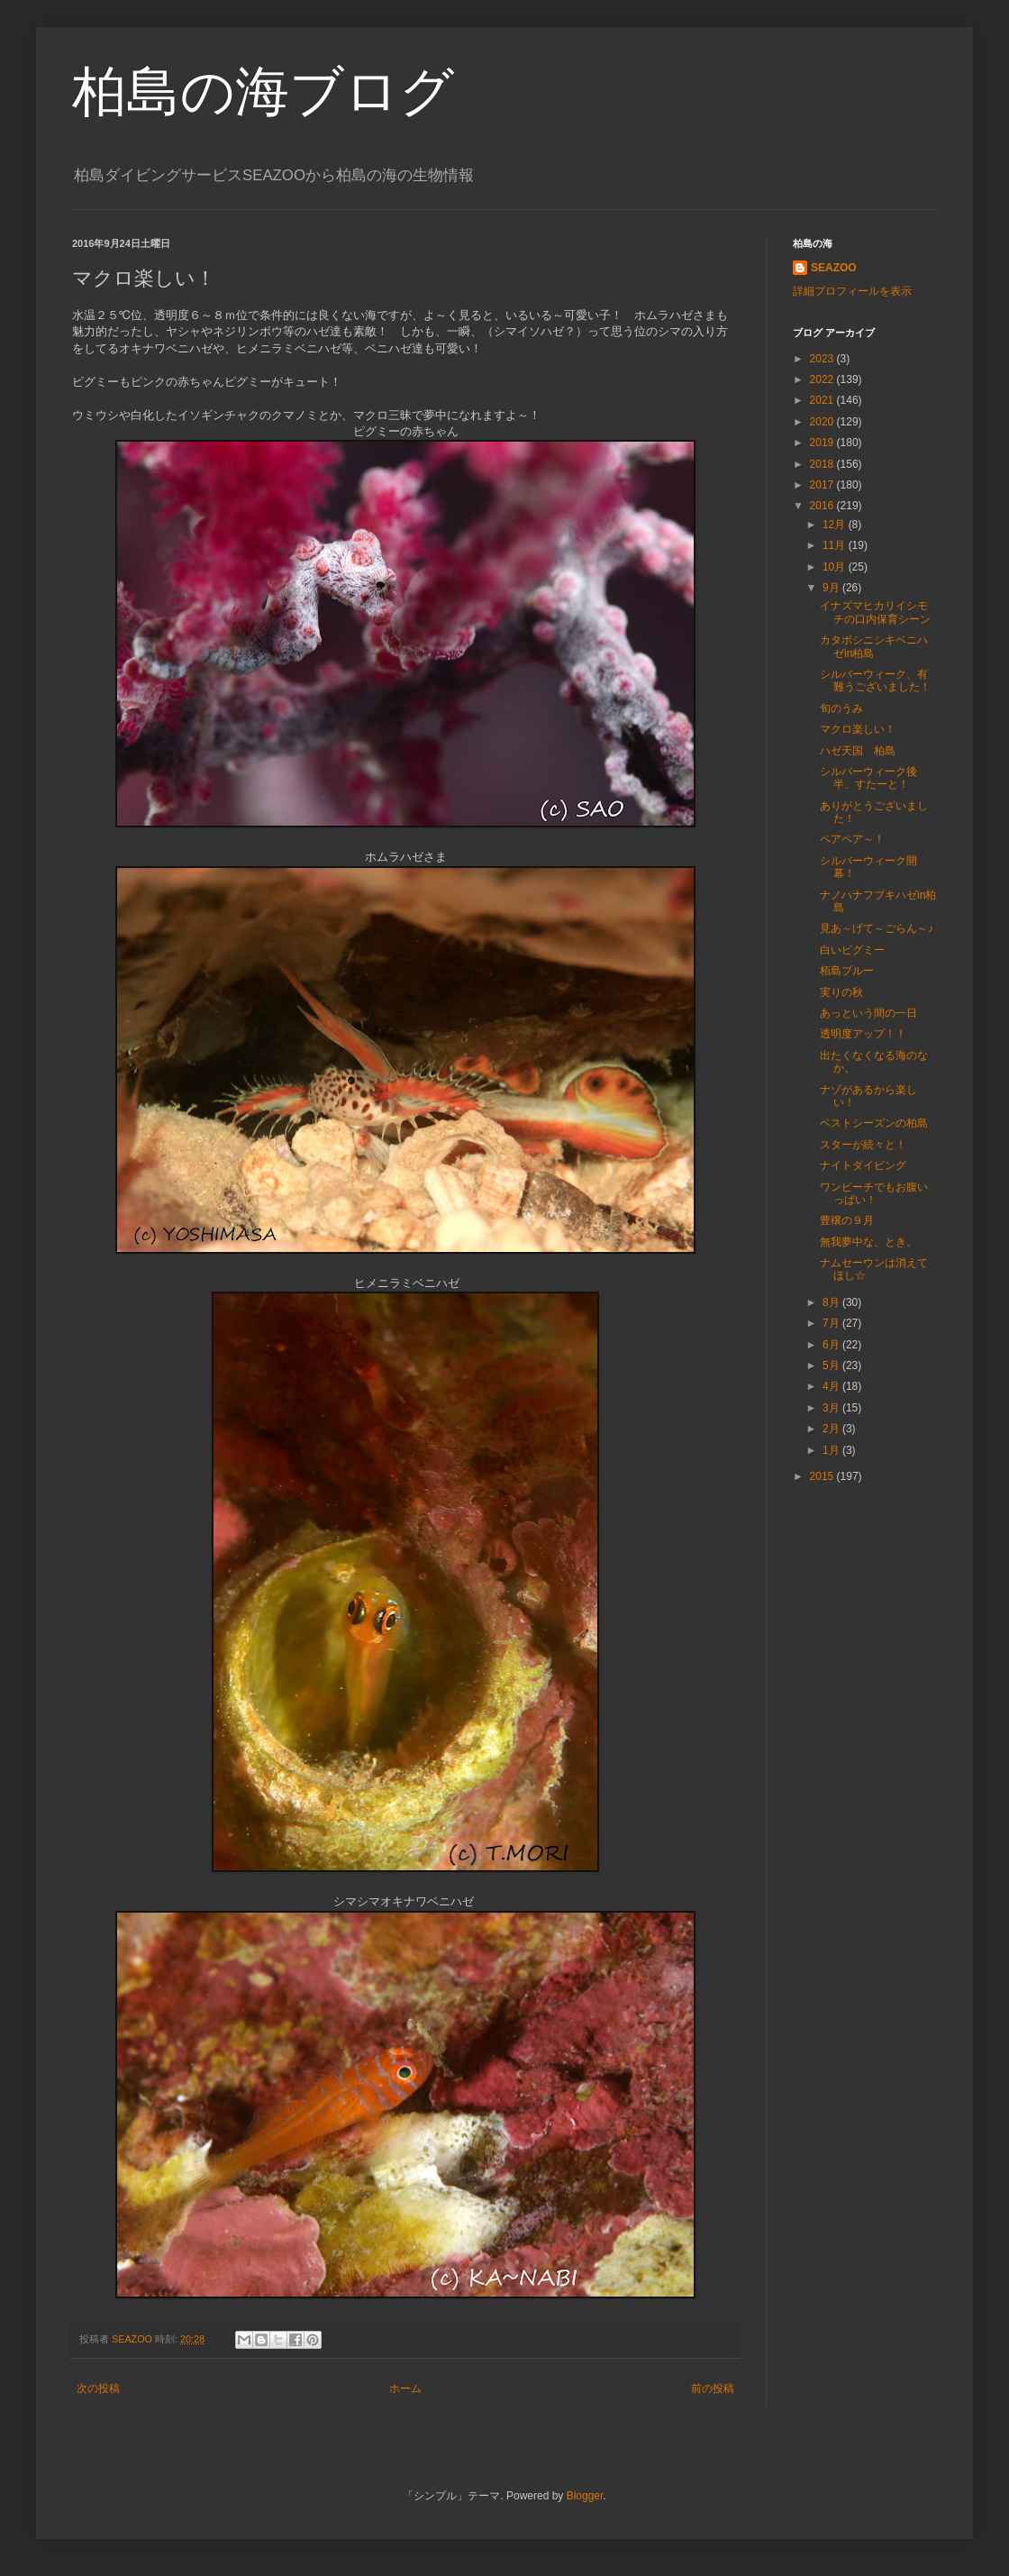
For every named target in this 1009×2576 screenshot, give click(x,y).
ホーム (405, 2388)
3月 (832, 1408)
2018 (823, 464)
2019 (823, 442)
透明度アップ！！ (863, 1034)
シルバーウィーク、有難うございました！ (875, 680)
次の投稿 (98, 2388)
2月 (832, 1428)
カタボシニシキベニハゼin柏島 (874, 646)
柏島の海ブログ (263, 91)
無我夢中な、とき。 (868, 1242)
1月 (832, 1450)
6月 (832, 1344)
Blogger (585, 2495)
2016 (823, 505)
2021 (823, 400)
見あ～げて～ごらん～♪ (876, 928)
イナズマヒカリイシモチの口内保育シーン (875, 612)
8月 (832, 1302)
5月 (832, 1365)
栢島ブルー (847, 970)
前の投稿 (712, 2388)
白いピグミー (852, 950)
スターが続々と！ (863, 1144)
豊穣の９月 (847, 1220)
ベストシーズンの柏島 (874, 1123)
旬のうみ (841, 708)
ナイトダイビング (863, 1165)
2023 (823, 358)
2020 (823, 422)
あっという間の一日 (868, 1013)
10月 (836, 567)
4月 (832, 1386)
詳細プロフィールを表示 (852, 291)
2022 (823, 379)
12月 (836, 524)
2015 (823, 1476)
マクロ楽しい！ (857, 729)
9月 (832, 587)
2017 (823, 485)
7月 (832, 1323)
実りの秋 (841, 992)
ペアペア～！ (852, 839)
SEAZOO (834, 267)
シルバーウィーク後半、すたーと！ (868, 777)
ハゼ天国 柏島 (857, 750)
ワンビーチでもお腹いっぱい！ (874, 1193)
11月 (836, 545)
